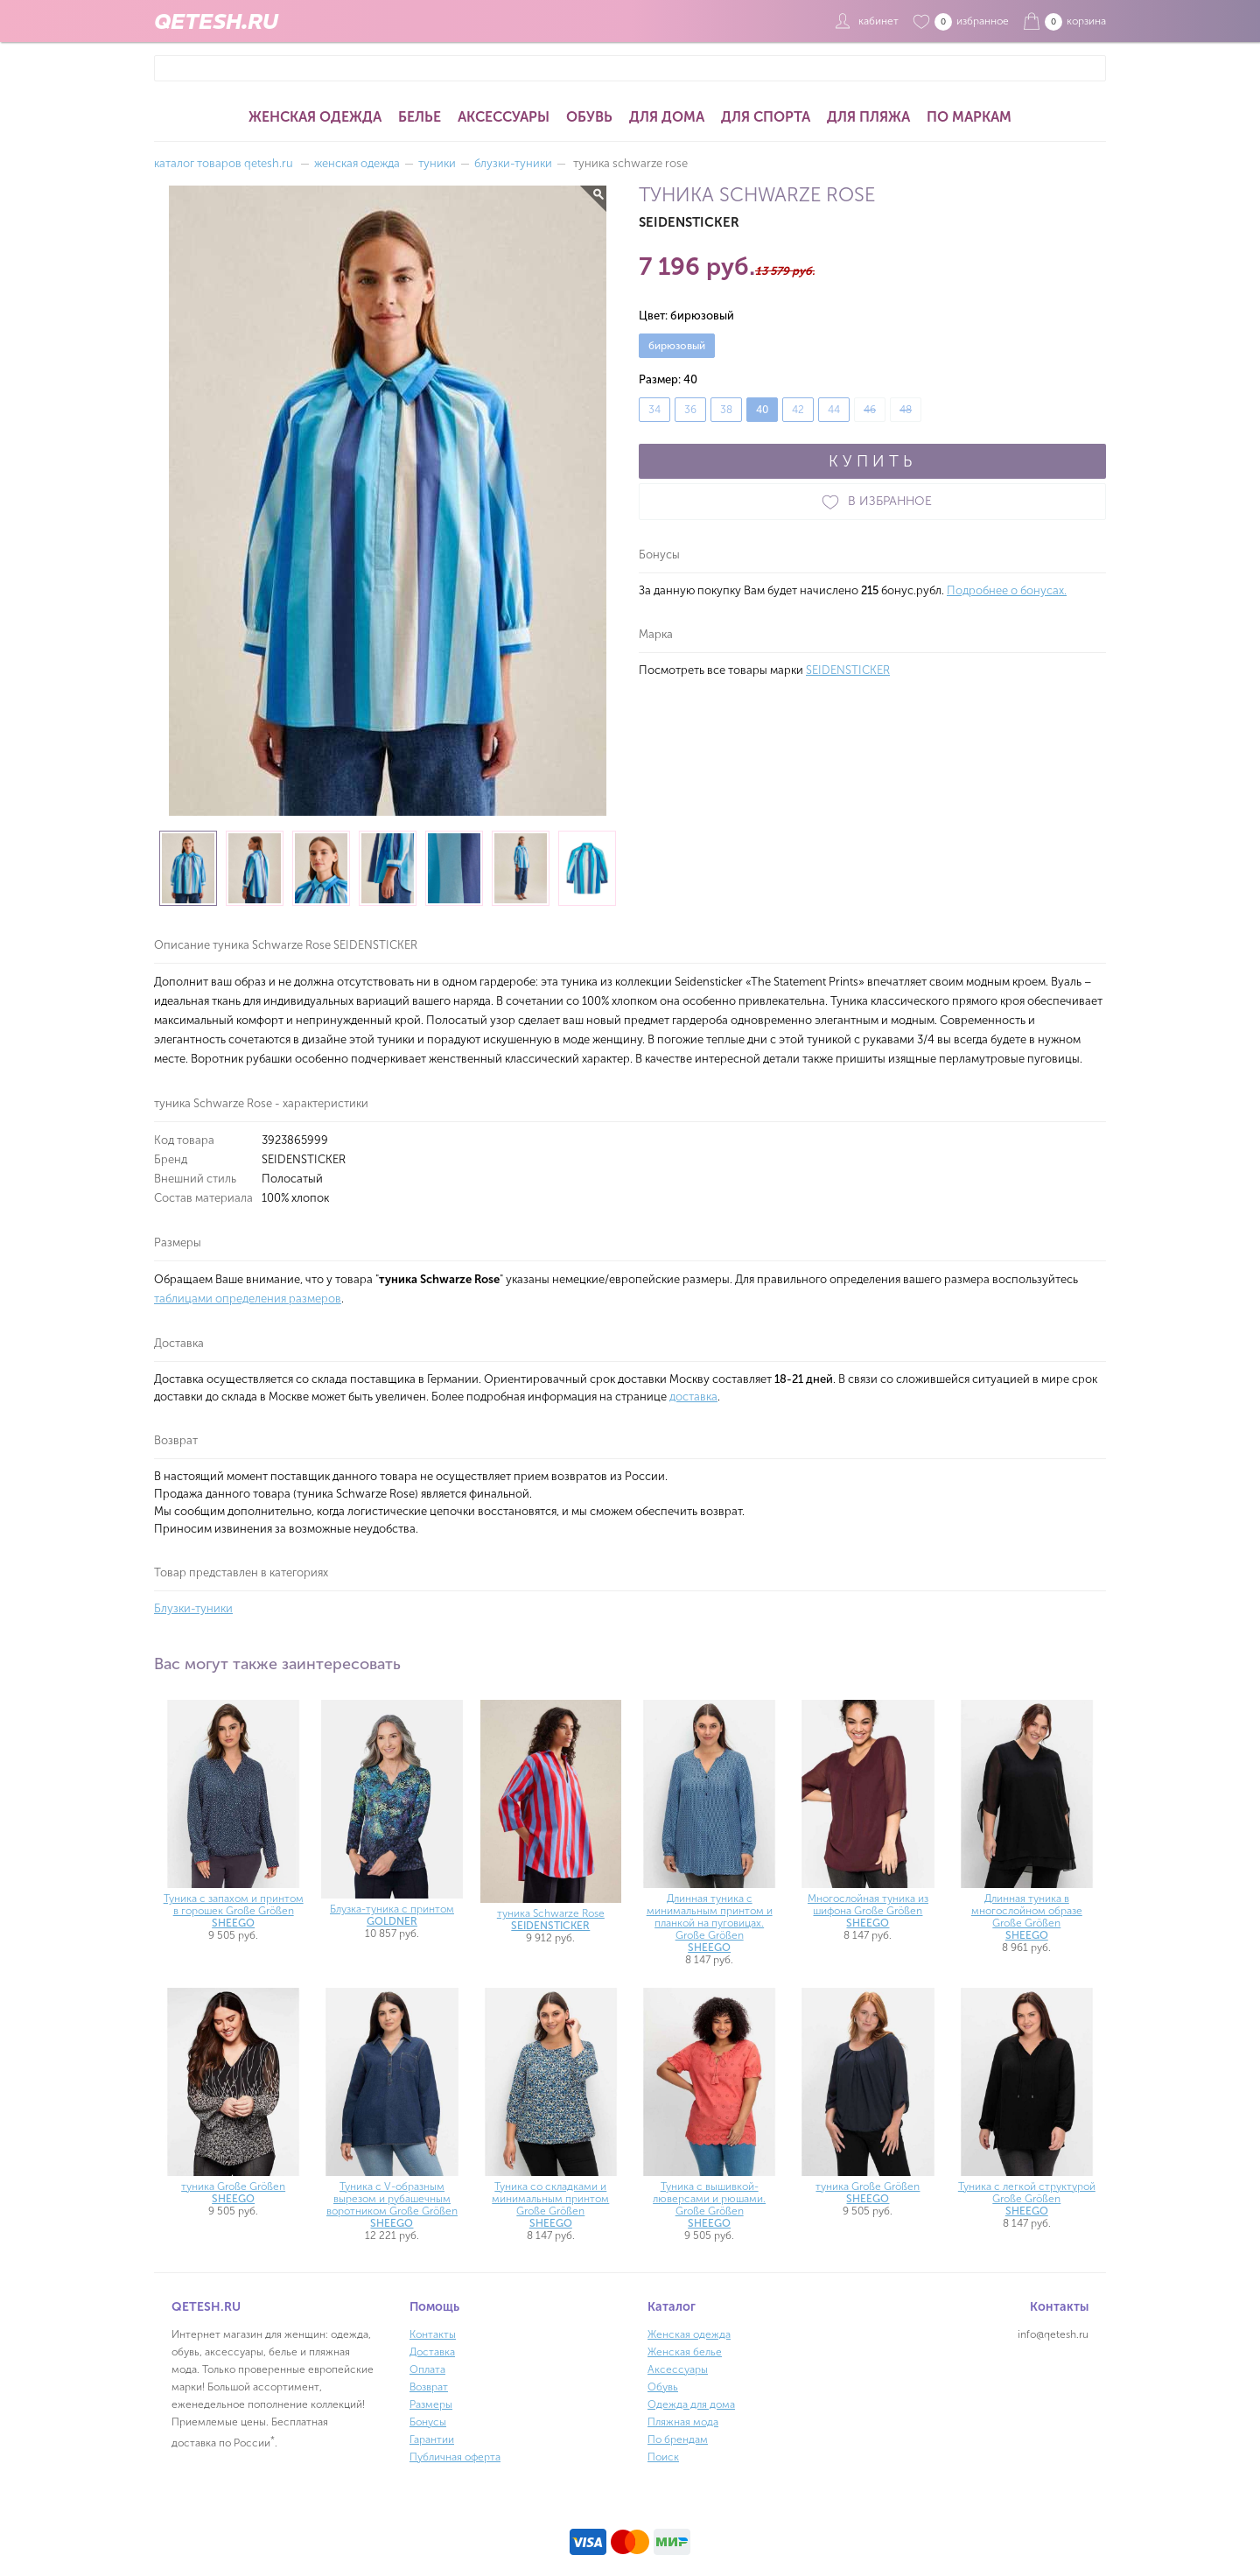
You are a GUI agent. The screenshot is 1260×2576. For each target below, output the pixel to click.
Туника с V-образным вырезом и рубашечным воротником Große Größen (392, 2204)
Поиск (663, 2457)
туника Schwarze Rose (551, 1919)
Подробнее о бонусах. (1007, 590)
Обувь (589, 117)
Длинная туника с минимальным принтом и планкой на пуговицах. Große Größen (710, 1923)
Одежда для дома (691, 2404)
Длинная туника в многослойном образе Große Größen (1026, 1916)
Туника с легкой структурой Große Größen (1027, 2198)
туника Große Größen (233, 2192)
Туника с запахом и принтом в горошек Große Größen (234, 1910)
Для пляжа (868, 117)
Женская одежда (315, 117)
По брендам (678, 2439)
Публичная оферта (455, 2457)
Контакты (433, 2334)
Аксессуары (504, 117)
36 (690, 410)
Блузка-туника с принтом (392, 1915)
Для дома (666, 117)
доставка (693, 1396)
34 (654, 410)
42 (798, 410)
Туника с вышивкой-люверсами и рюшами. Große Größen (709, 2204)
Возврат (429, 2387)
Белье (419, 117)
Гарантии (432, 2439)
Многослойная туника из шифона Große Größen (868, 1910)
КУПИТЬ (872, 461)
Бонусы (428, 2422)
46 (870, 410)
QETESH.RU (216, 21)
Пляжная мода (683, 2422)
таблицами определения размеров (247, 1298)
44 (834, 410)
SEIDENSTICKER (848, 670)
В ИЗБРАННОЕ (872, 501)
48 (906, 410)
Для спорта (765, 117)
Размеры (431, 2404)
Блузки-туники (193, 1608)
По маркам (969, 117)
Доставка (432, 2352)
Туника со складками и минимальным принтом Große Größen (550, 2204)
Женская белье (685, 2352)
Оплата (427, 2369)
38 (726, 410)
